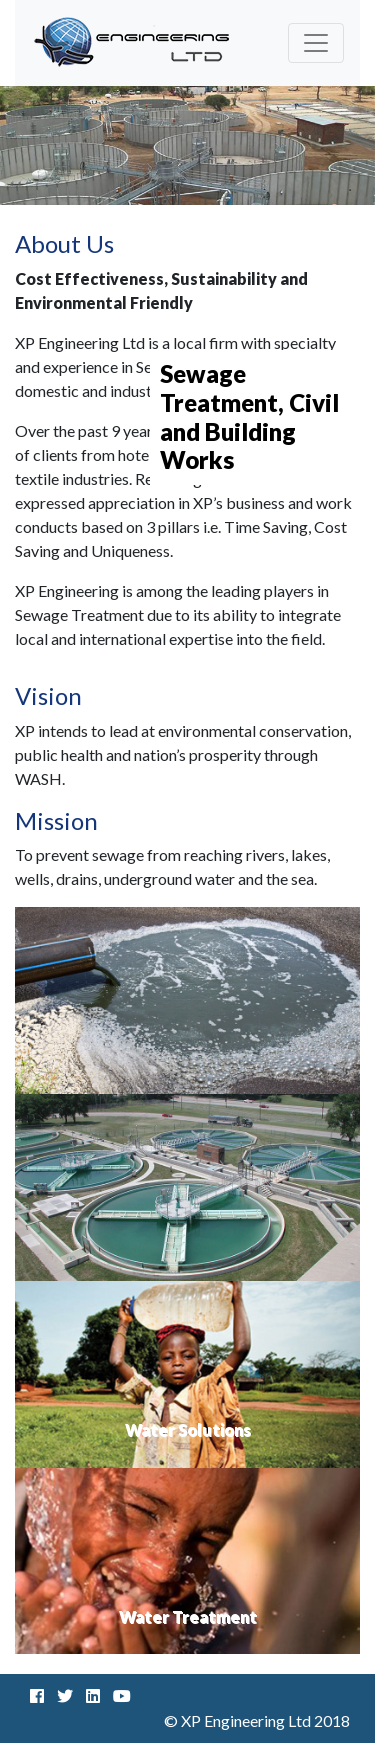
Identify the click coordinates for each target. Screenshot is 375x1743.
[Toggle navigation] (316, 43)
